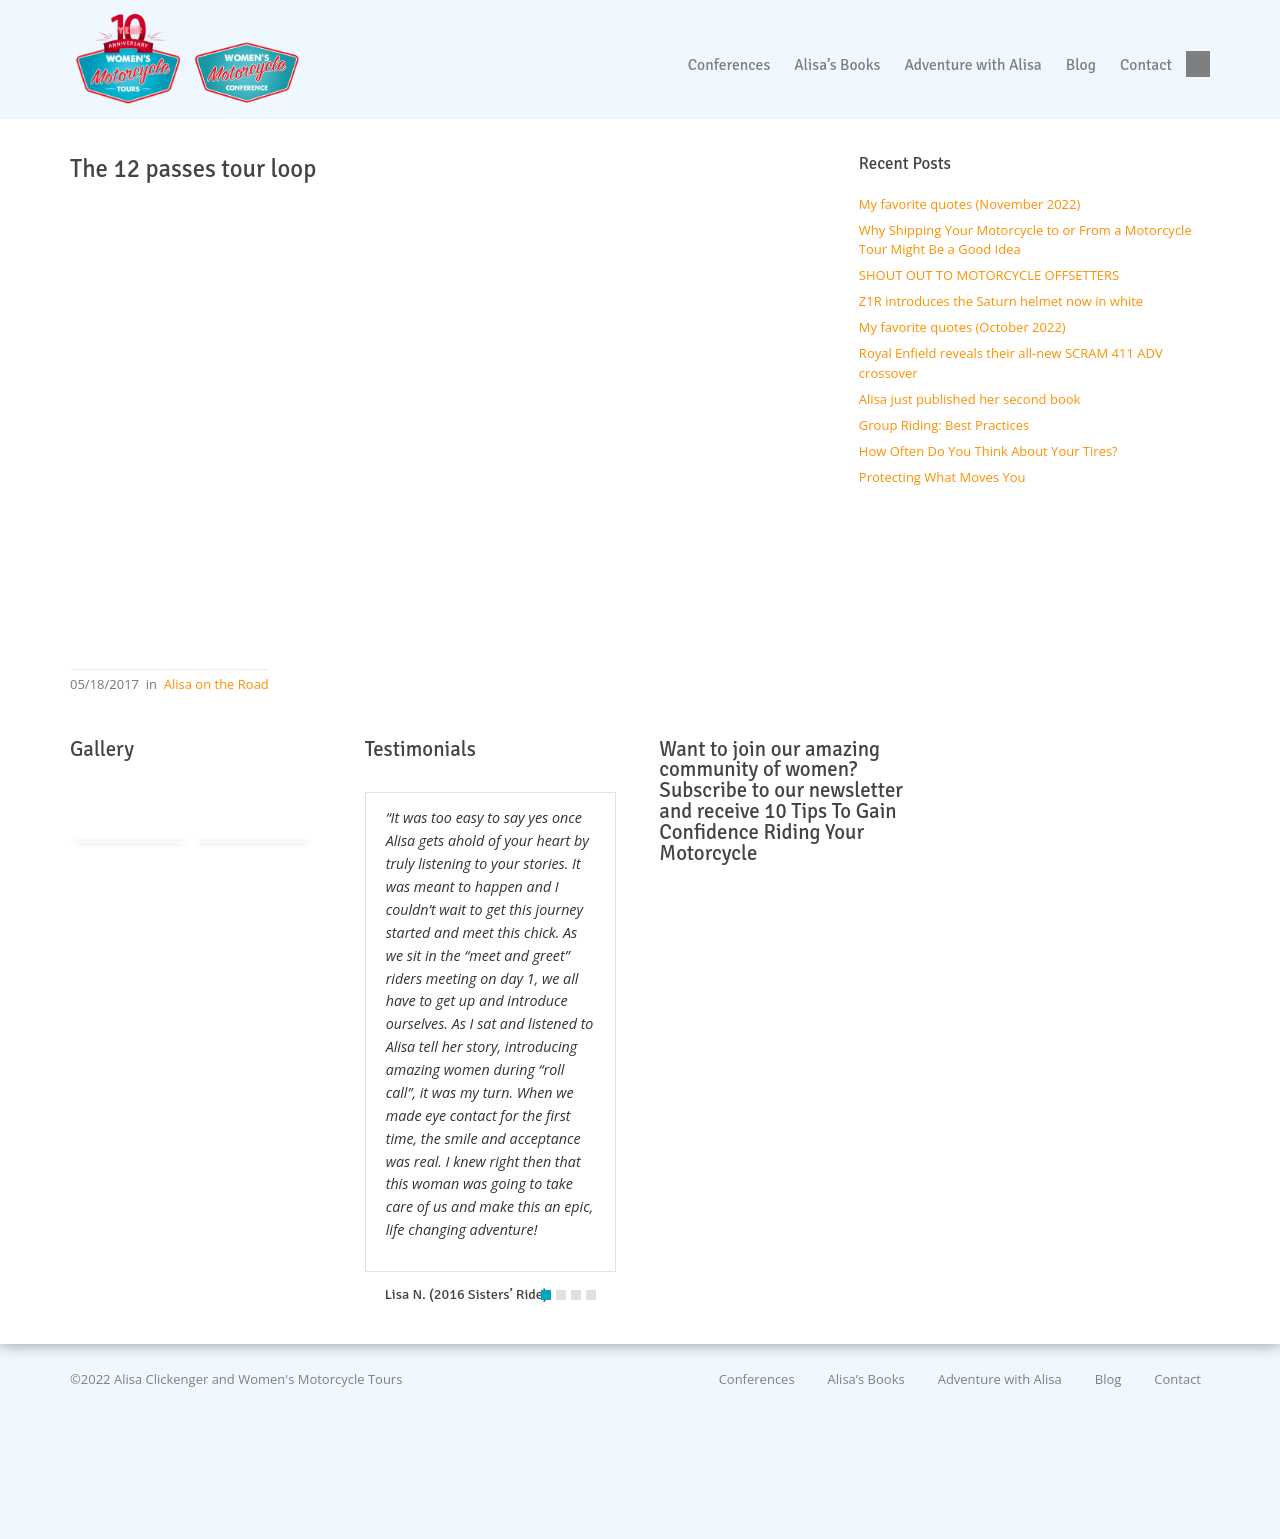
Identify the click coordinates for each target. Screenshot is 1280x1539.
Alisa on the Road (216, 684)
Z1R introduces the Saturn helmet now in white (1001, 301)
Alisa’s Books (866, 1379)
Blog (1108, 1379)
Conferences (757, 1379)
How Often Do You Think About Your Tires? (988, 451)
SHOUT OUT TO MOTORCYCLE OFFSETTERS (989, 275)
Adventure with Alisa (1000, 1379)
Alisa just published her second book (970, 399)
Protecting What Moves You (942, 477)
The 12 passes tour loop (193, 169)
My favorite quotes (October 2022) (962, 327)
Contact (1177, 1379)
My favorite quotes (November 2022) (969, 204)
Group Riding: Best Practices (944, 425)
